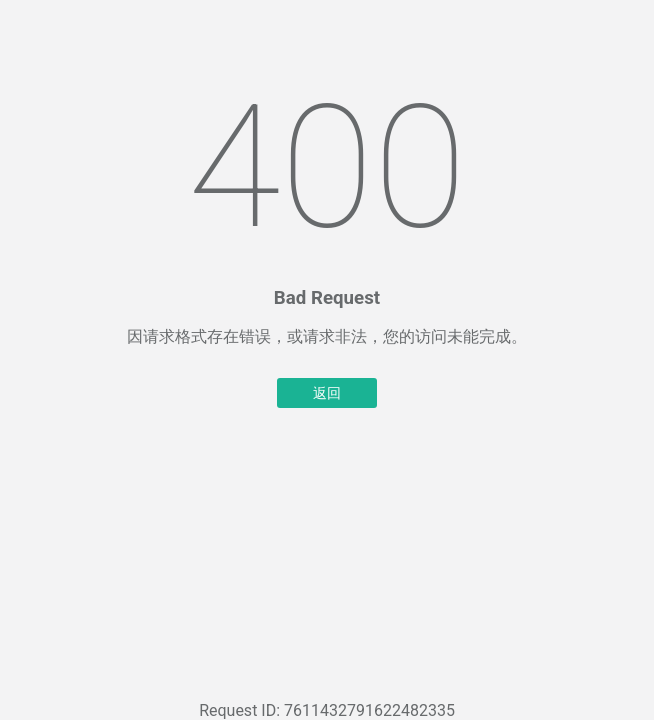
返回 (327, 393)
